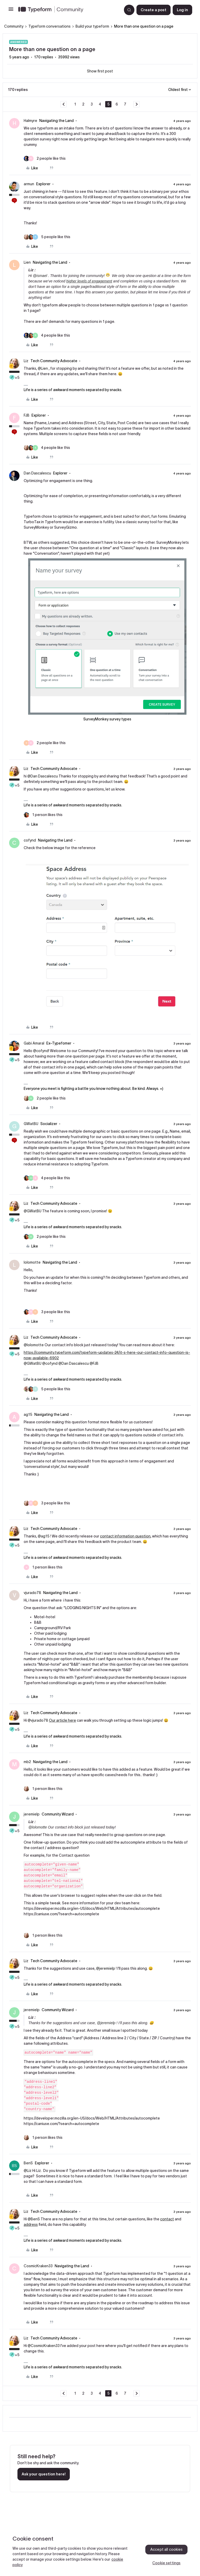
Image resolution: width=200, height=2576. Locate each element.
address (31, 2224)
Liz (26, 361)
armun (29, 184)
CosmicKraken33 (38, 2266)
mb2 (27, 1762)
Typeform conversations (49, 26)
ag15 (28, 1414)
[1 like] (43, 815)
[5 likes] (47, 237)
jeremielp (32, 1814)
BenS (28, 2163)
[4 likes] (47, 335)
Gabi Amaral (34, 1043)
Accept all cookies (166, 2549)
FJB (26, 415)
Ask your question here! (44, 2474)
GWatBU (31, 1124)
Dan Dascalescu (37, 473)
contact (167, 2219)
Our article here (62, 1720)
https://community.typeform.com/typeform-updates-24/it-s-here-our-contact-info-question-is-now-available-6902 (107, 1355)
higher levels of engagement (89, 281)
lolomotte (32, 1262)
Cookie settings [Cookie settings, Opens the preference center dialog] (166, 2563)
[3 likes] (47, 1312)
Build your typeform (92, 26)
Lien (27, 262)
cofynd (30, 840)
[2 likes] (45, 158)
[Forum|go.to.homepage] (68, 10)
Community (13, 26)
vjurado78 (32, 1593)
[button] (11, 11)
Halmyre (30, 121)
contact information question (125, 1536)
